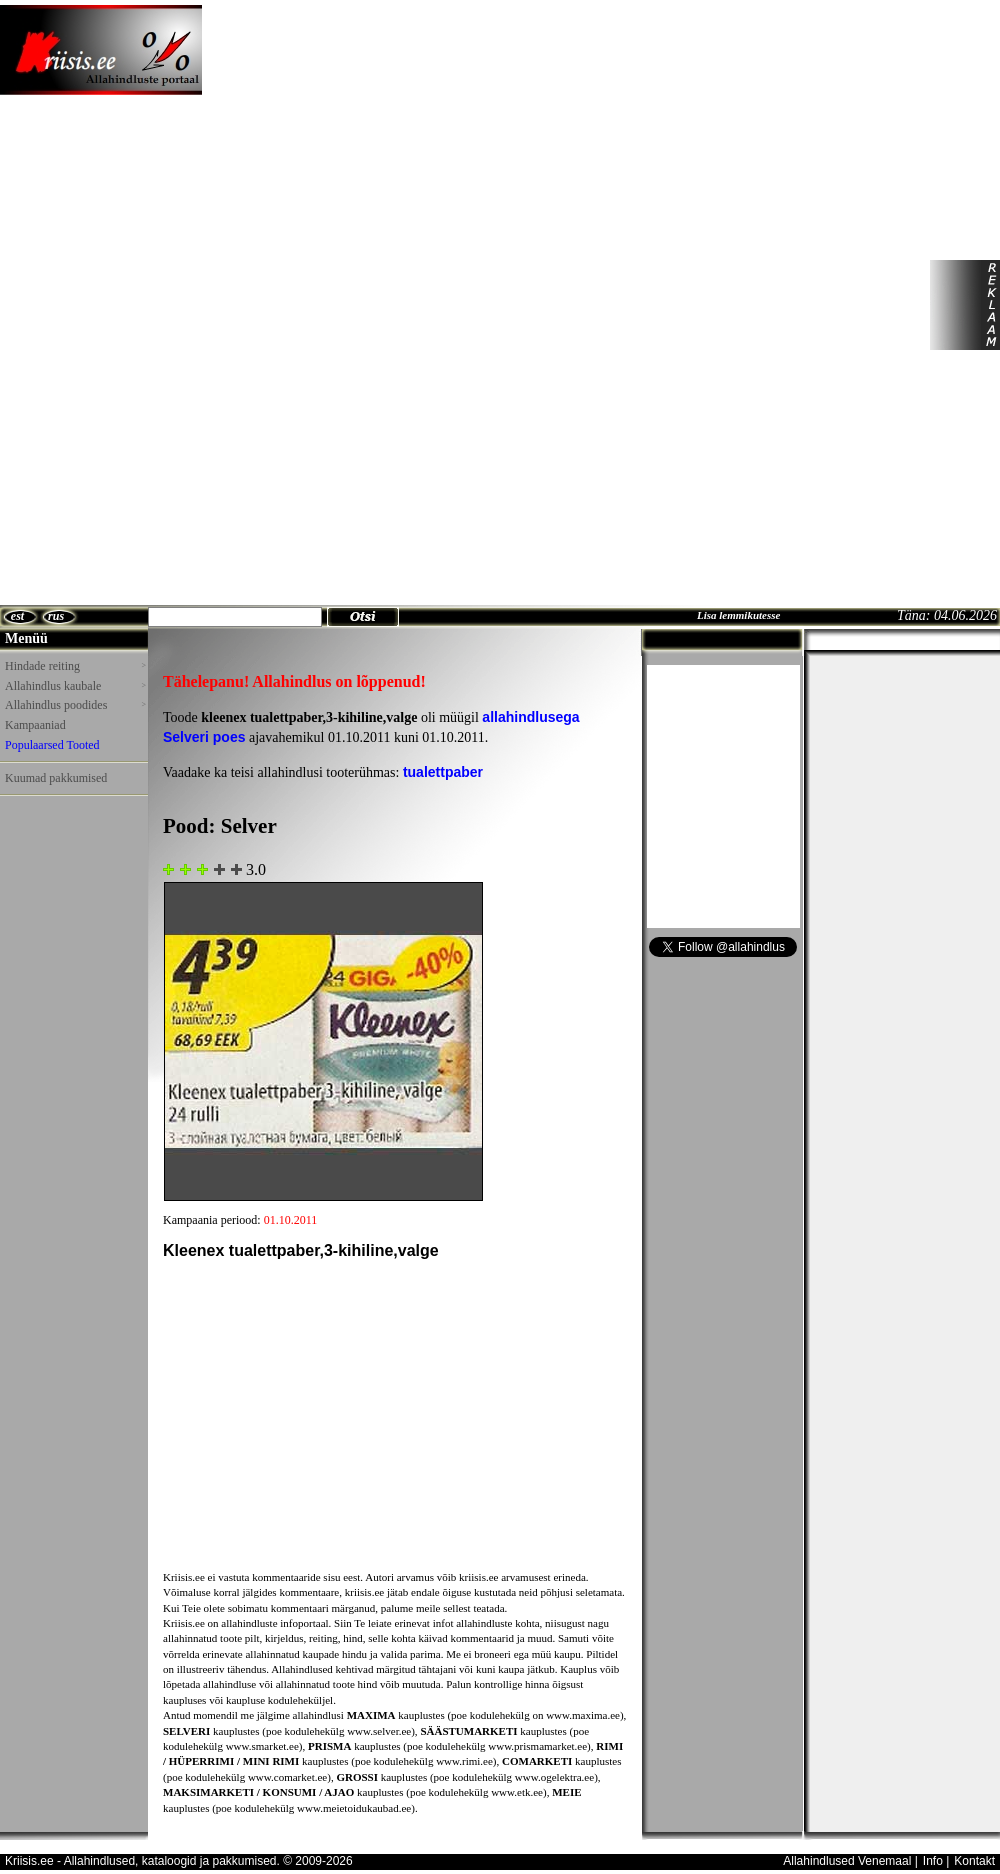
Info (933, 1861)
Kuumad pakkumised (56, 778)
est (17, 616)
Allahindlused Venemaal (847, 1861)
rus (56, 616)
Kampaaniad (35, 725)
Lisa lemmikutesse (738, 615)
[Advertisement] (308, 305)
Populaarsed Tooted (52, 745)
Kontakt (974, 1861)
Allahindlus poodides (75, 705)
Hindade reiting (75, 666)
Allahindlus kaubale (75, 686)
